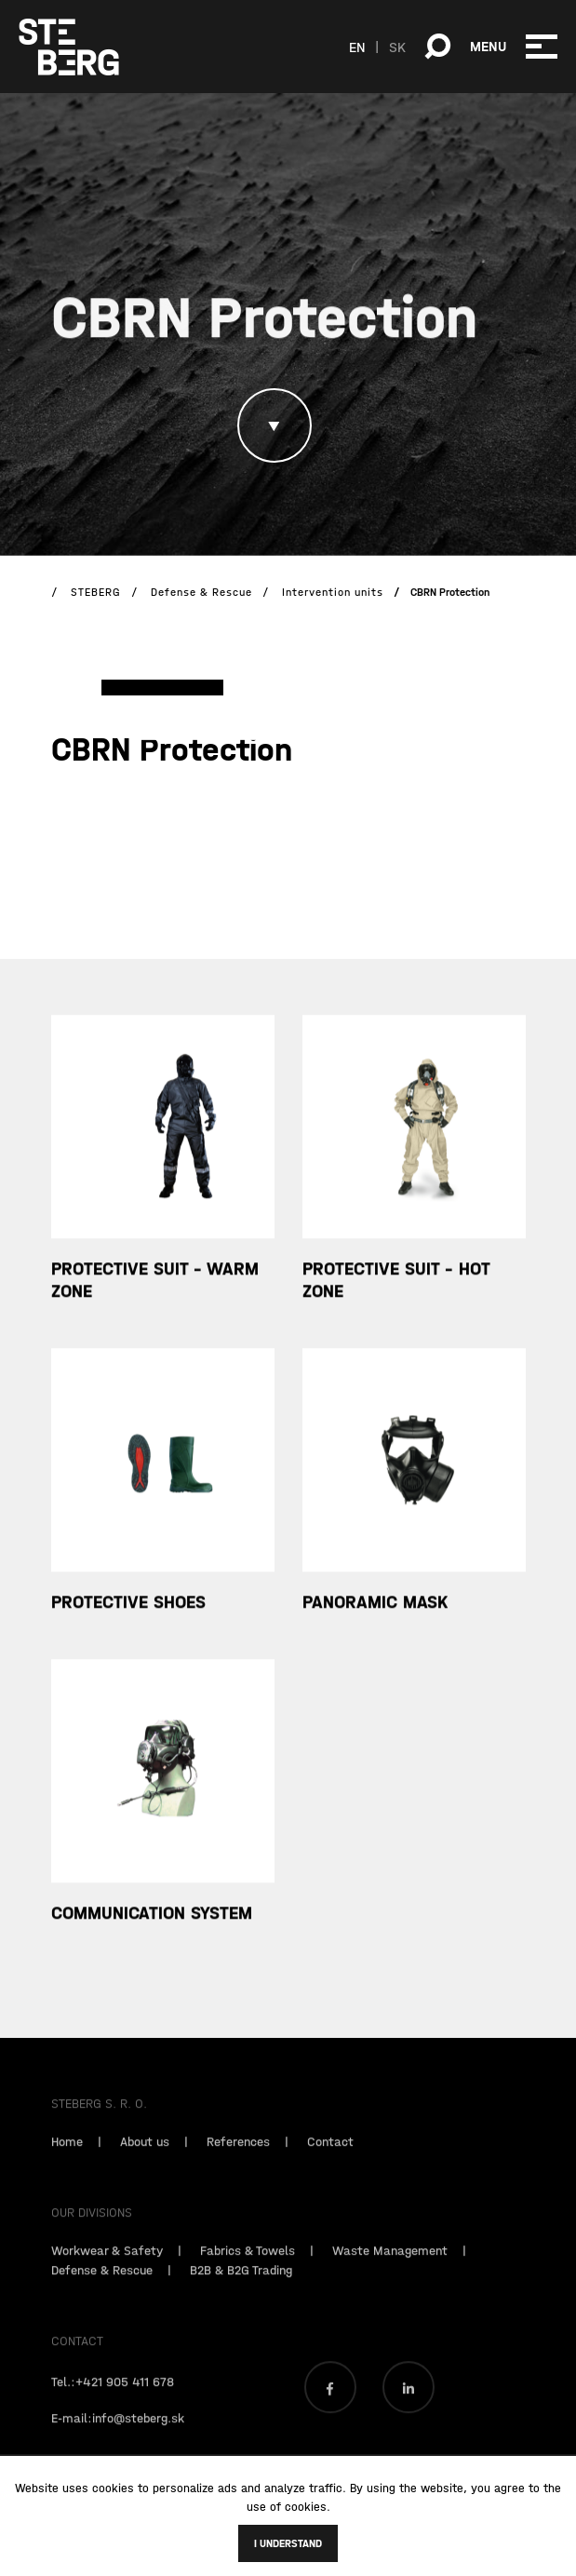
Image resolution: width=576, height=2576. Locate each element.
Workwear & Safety (107, 2275)
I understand (288, 2543)
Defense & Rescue (102, 2294)
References (238, 2166)
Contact (330, 2166)
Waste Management (390, 2275)
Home (67, 2166)
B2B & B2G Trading (241, 2294)
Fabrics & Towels (247, 2275)
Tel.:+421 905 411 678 (112, 2406)
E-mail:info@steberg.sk (117, 2442)
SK (397, 46)
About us (144, 2166)
